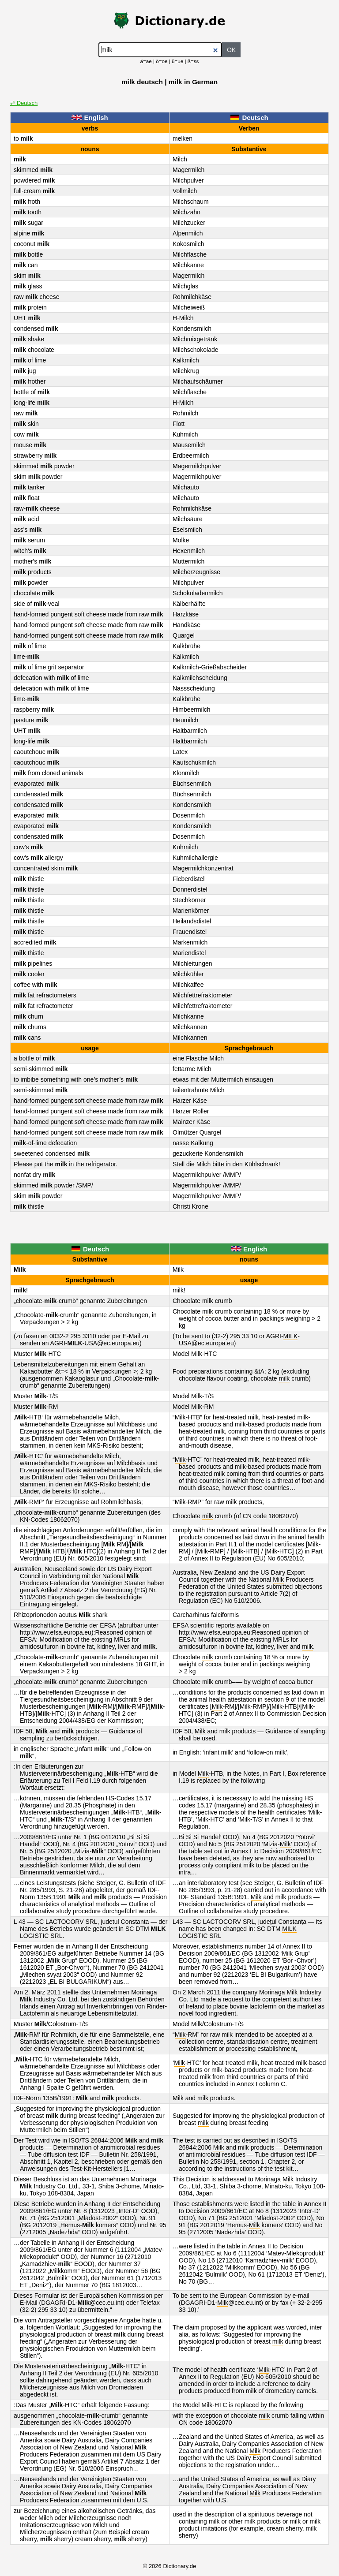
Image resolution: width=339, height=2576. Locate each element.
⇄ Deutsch (24, 103)
